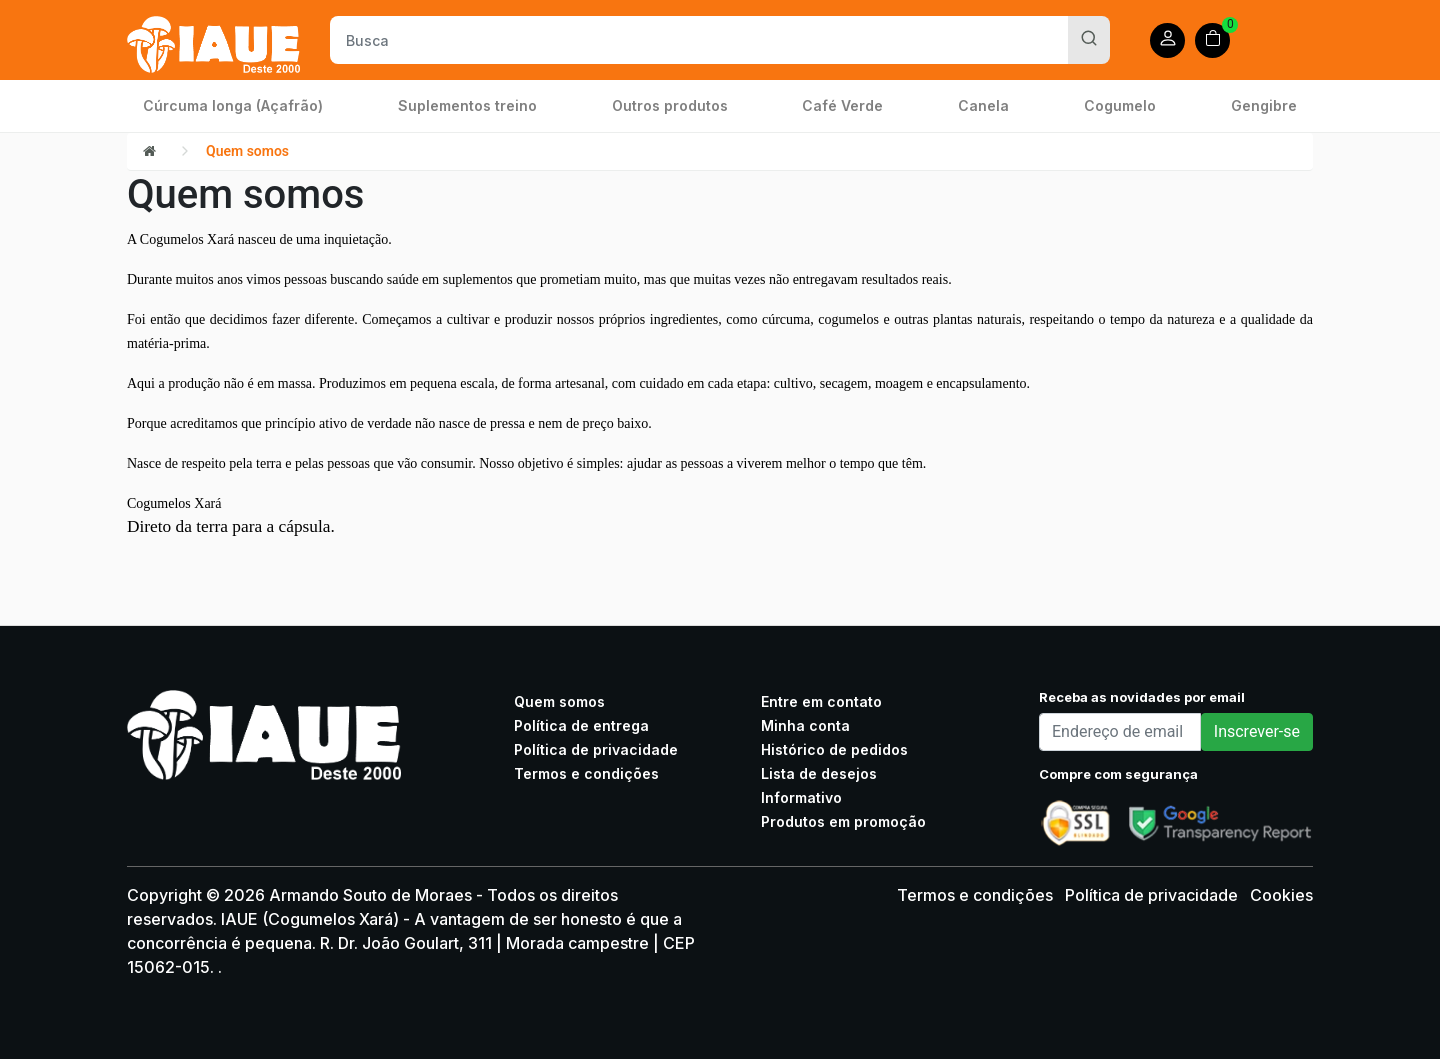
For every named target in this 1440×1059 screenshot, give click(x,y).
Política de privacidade (596, 749)
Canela (983, 105)
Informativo (801, 797)
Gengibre (1264, 105)
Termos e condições (586, 773)
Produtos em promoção (843, 821)
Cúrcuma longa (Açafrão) (233, 105)
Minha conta (805, 725)
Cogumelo (1120, 105)
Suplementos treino (467, 105)
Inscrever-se (1257, 731)
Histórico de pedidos (834, 749)
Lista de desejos (819, 773)
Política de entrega (581, 725)
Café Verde (842, 105)
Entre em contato (821, 701)
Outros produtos (670, 105)
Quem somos (247, 151)
